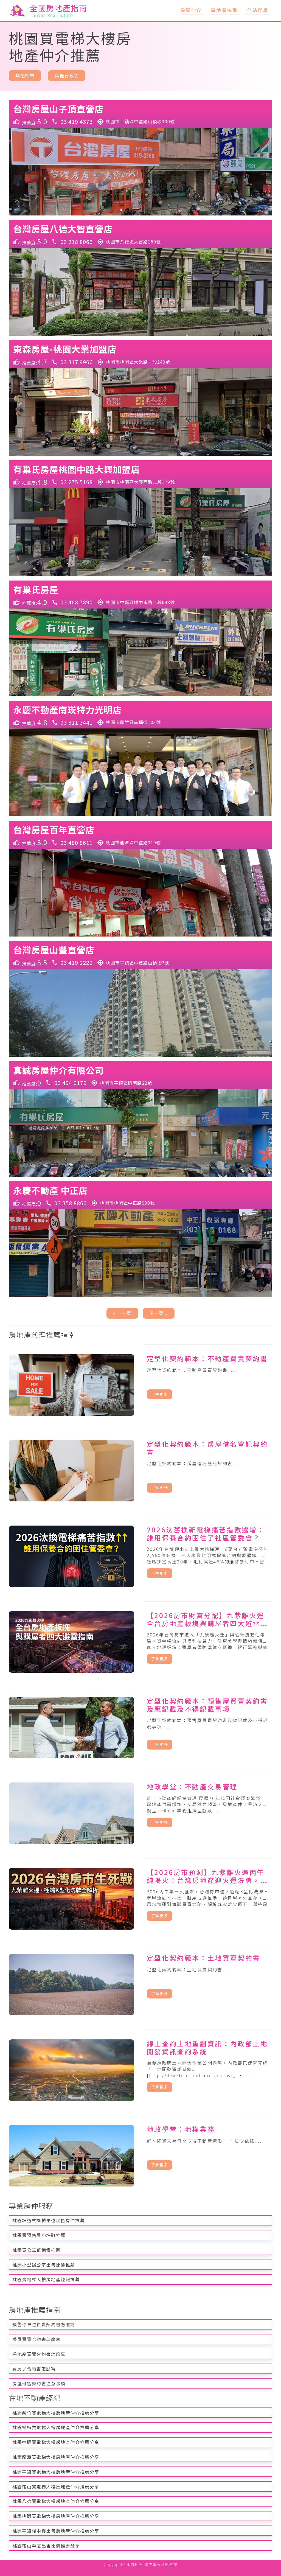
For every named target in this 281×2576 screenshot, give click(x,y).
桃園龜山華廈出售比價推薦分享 (46, 2545)
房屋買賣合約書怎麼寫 (36, 2339)
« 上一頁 (122, 1313)
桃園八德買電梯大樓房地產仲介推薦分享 (55, 2501)
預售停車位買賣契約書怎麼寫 (43, 2324)
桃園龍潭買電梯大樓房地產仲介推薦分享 (55, 2457)
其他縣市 (25, 75)
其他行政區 (67, 75)
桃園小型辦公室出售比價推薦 (43, 2264)
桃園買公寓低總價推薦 (36, 2250)
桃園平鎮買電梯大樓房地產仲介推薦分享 (55, 2471)
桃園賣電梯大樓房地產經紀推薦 (46, 2279)
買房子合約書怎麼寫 (34, 2368)
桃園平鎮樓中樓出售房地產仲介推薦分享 (55, 2530)
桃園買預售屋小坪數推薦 (39, 2235)
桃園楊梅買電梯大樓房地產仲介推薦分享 (55, 2427)
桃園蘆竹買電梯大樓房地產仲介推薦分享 (55, 2412)
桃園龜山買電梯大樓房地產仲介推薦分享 (55, 2486)
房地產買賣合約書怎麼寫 (39, 2354)
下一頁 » (158, 1313)
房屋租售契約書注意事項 (39, 2383)
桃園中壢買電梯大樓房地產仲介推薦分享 (55, 2442)
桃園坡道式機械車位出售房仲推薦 (48, 2220)
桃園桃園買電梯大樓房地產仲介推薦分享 (55, 2516)
